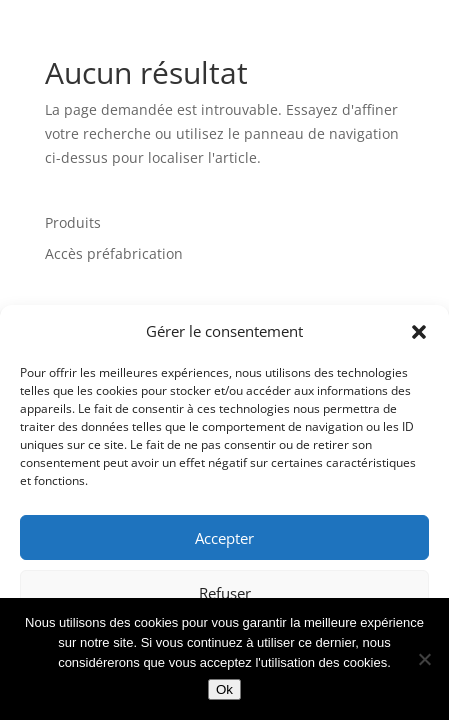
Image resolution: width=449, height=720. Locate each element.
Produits (73, 222)
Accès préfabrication (114, 253)
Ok (224, 689)
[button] (419, 332)
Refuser (225, 593)
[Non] (424, 659)
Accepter (224, 538)
